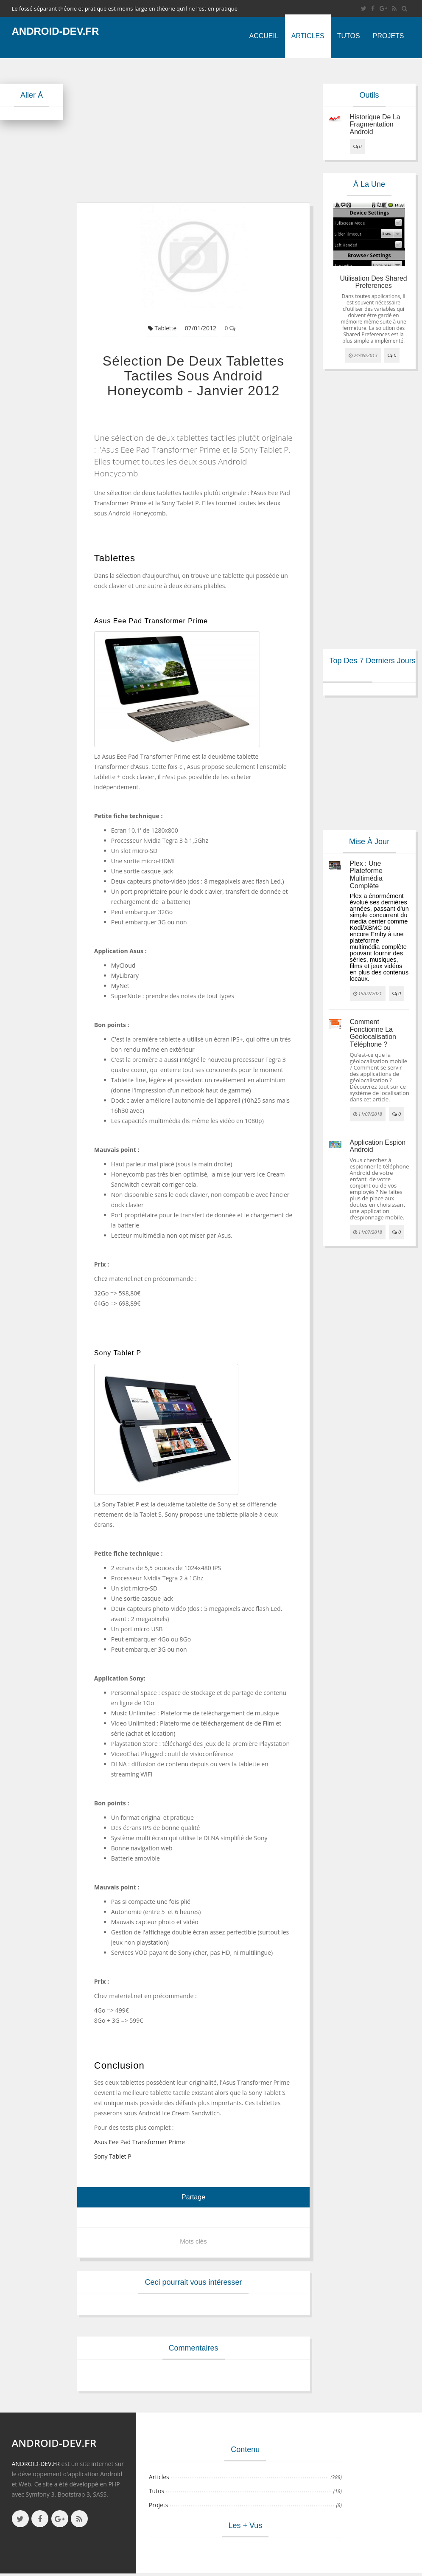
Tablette (162, 328)
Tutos (348, 35)
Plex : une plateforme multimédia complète (366, 875)
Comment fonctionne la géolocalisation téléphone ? (373, 1033)
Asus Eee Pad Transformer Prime (139, 2142)
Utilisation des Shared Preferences (373, 282)
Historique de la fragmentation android (375, 124)
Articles (307, 35)
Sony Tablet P (112, 2156)
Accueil (263, 35)
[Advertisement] (214, 130)
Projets (388, 35)
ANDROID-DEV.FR (36, 2464)
